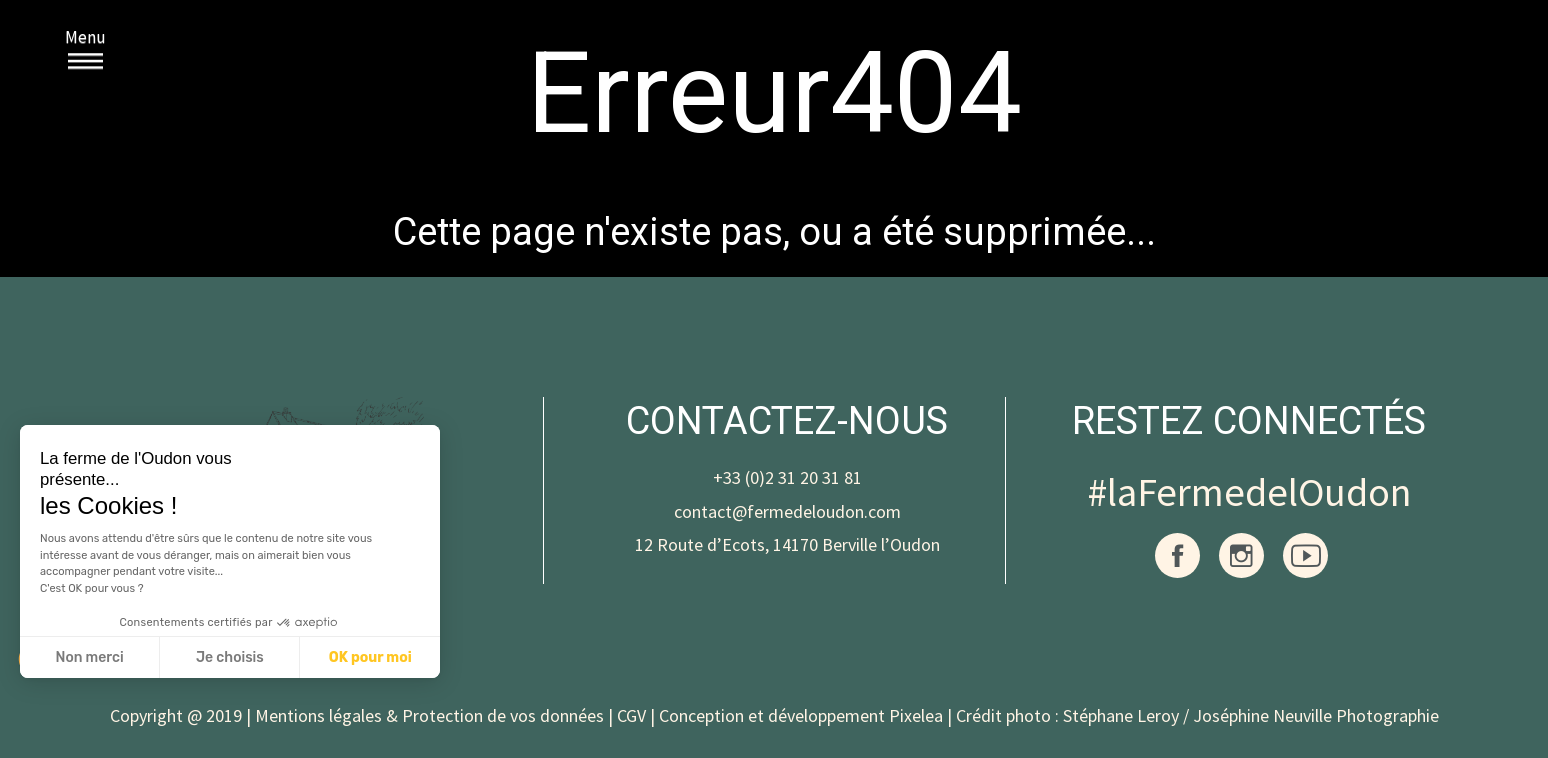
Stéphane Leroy (1121, 715)
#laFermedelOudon (1249, 492)
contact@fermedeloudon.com (787, 511)
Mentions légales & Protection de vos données (429, 715)
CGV (631, 715)
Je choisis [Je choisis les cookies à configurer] (230, 657)
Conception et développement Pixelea (801, 715)
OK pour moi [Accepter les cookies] (370, 657)
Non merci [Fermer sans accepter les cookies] (89, 657)
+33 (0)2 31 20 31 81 (787, 477)
